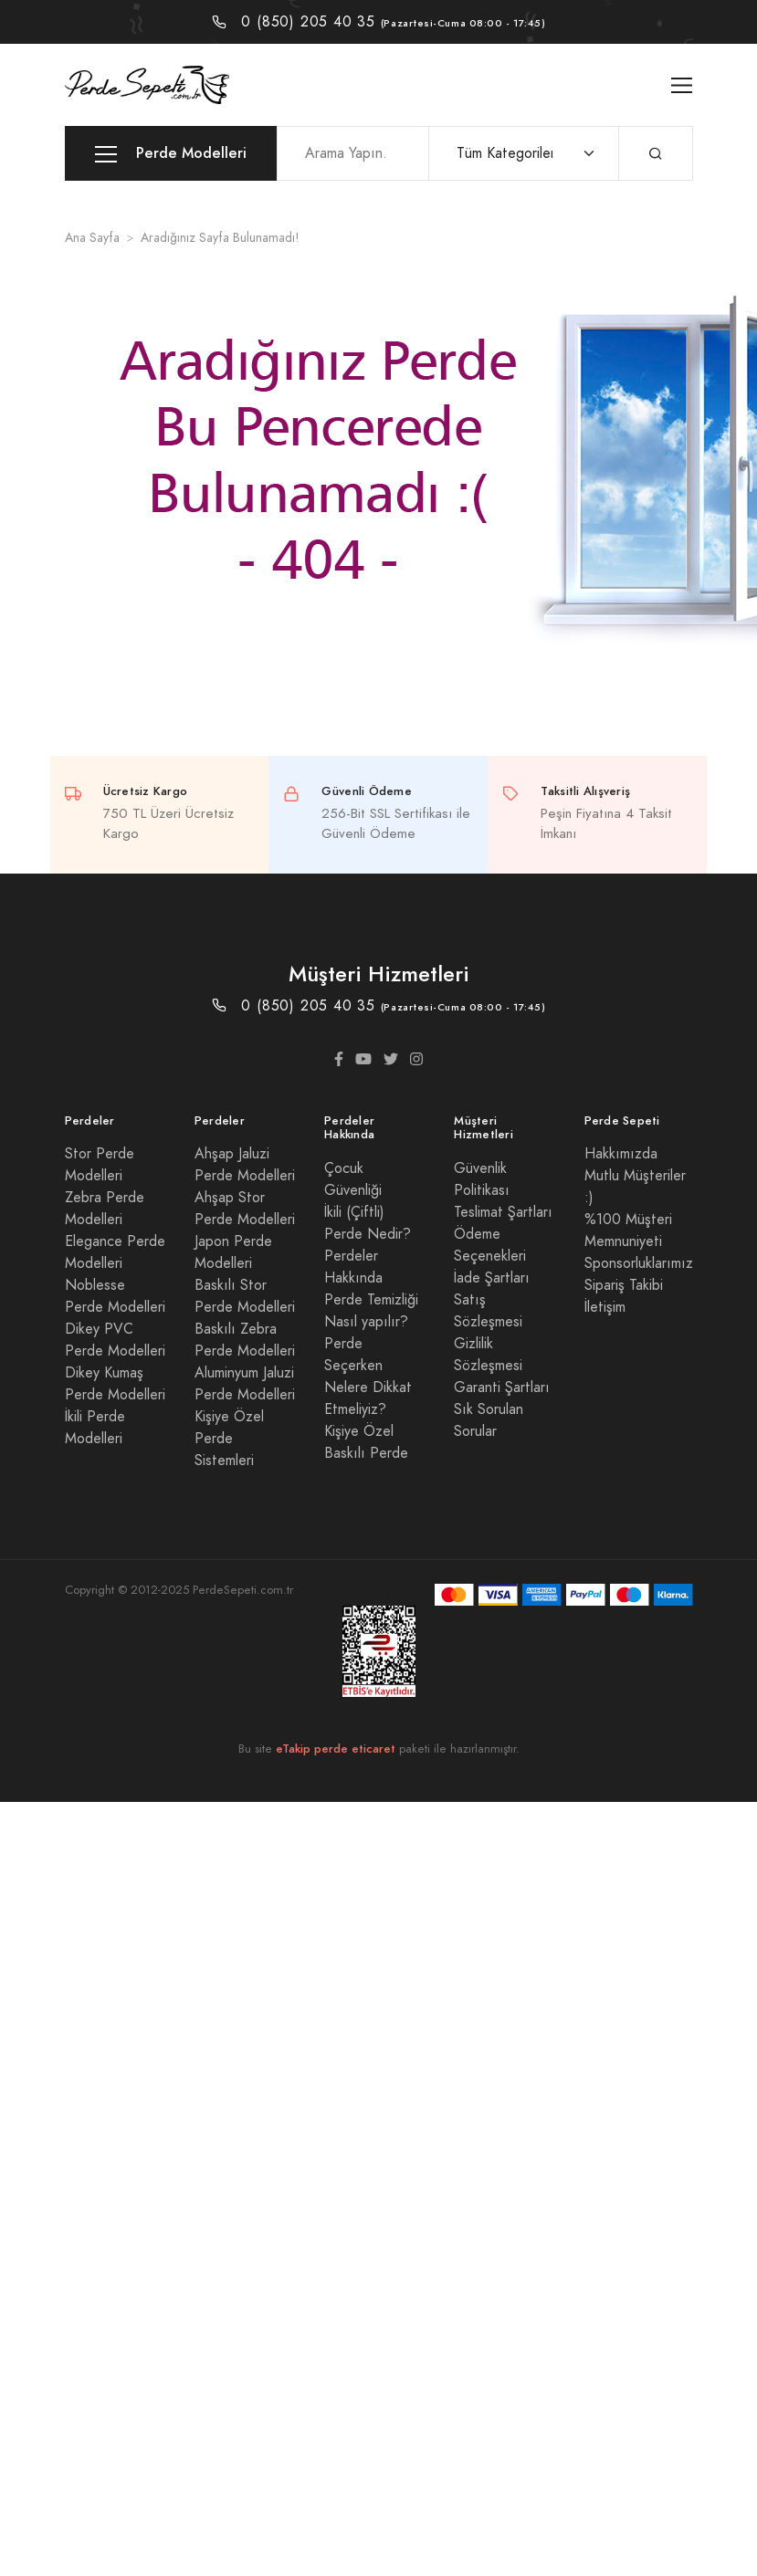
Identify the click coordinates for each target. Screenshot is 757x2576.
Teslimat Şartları (503, 1212)
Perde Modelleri (171, 153)
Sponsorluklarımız (638, 1263)
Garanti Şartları (502, 1387)
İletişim (605, 1307)
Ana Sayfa (92, 237)
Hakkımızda (620, 1154)
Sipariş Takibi (623, 1285)
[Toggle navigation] (681, 85)
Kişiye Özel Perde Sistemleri (229, 1439)
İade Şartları (492, 1278)
